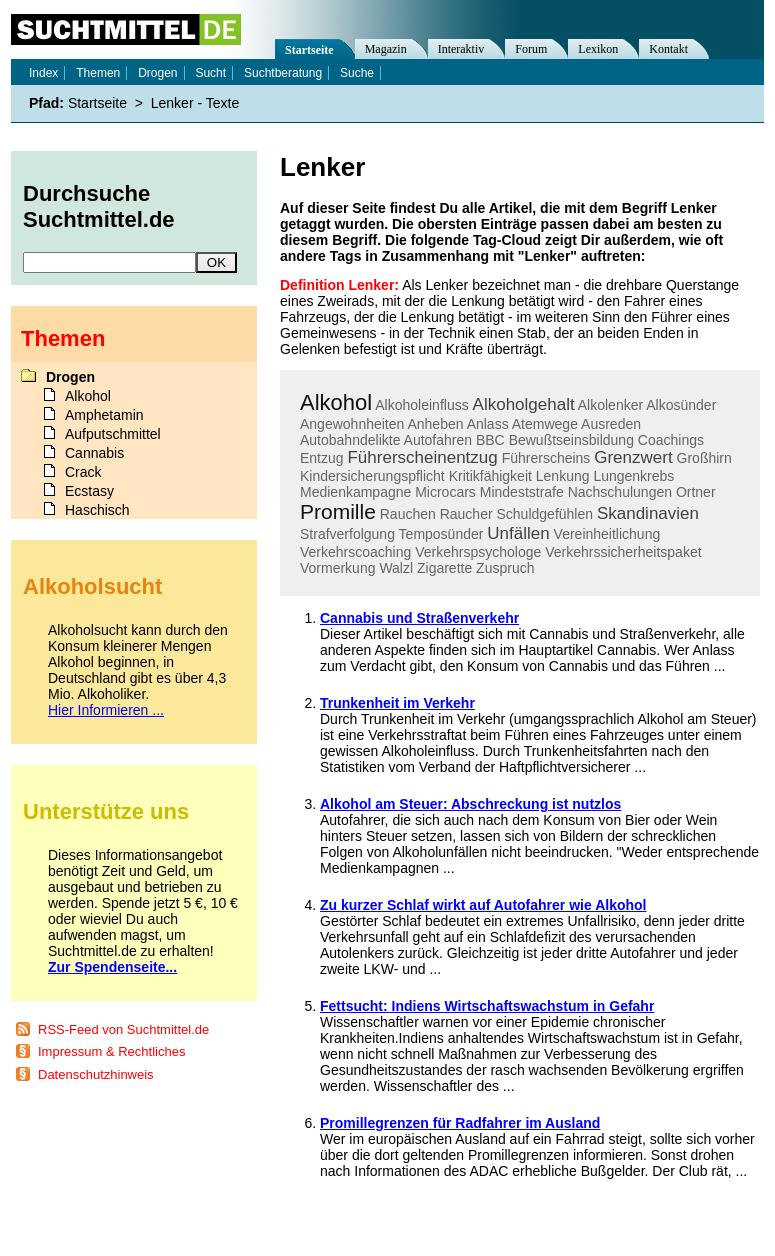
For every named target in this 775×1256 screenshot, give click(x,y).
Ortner (696, 492)
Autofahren (438, 440)
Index (43, 73)
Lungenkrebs (633, 476)
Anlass (488, 424)
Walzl (396, 568)
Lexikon (598, 49)
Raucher (466, 514)
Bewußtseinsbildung (571, 440)
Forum (531, 49)
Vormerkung (337, 568)
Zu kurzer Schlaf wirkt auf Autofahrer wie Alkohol (483, 905)
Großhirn (704, 458)
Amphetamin (104, 415)
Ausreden (611, 424)
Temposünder (441, 534)
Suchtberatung (283, 73)
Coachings (671, 440)
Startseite (309, 50)
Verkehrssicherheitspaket (623, 552)
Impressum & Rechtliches (111, 1051)
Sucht (210, 73)
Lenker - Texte (195, 103)
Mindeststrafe (522, 492)
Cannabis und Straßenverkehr (419, 618)
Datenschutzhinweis (96, 1074)
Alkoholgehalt (524, 404)
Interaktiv (461, 49)
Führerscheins (546, 458)
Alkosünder (681, 405)
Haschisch (97, 510)
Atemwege (545, 424)
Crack (83, 472)
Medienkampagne (355, 492)
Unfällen (518, 533)
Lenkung (563, 476)
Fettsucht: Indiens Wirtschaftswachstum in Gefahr (487, 1006)
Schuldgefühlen (545, 514)
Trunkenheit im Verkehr (397, 703)
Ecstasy (89, 491)
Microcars (445, 492)
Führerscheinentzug (422, 457)
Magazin (386, 49)
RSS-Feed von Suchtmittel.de (123, 1029)
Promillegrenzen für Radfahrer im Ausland (460, 1123)
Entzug (322, 458)
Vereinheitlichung (607, 534)
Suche (357, 73)
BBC (490, 440)
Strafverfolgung (347, 534)
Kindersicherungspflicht (372, 476)
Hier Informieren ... (106, 710)
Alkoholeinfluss (421, 405)
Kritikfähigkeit (490, 476)
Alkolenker (610, 405)
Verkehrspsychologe (478, 552)
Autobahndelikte (350, 440)
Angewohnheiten (352, 424)
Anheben (435, 424)
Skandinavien (648, 513)
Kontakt (668, 49)
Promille (338, 511)
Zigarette (444, 568)
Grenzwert (633, 457)
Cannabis (94, 453)
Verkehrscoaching (355, 552)
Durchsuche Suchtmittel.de (99, 206)
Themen (98, 73)
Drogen (157, 73)
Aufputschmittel (113, 434)
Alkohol (336, 402)
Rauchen (408, 514)
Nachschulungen (620, 492)
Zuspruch (505, 568)
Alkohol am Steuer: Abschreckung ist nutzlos (470, 804)
